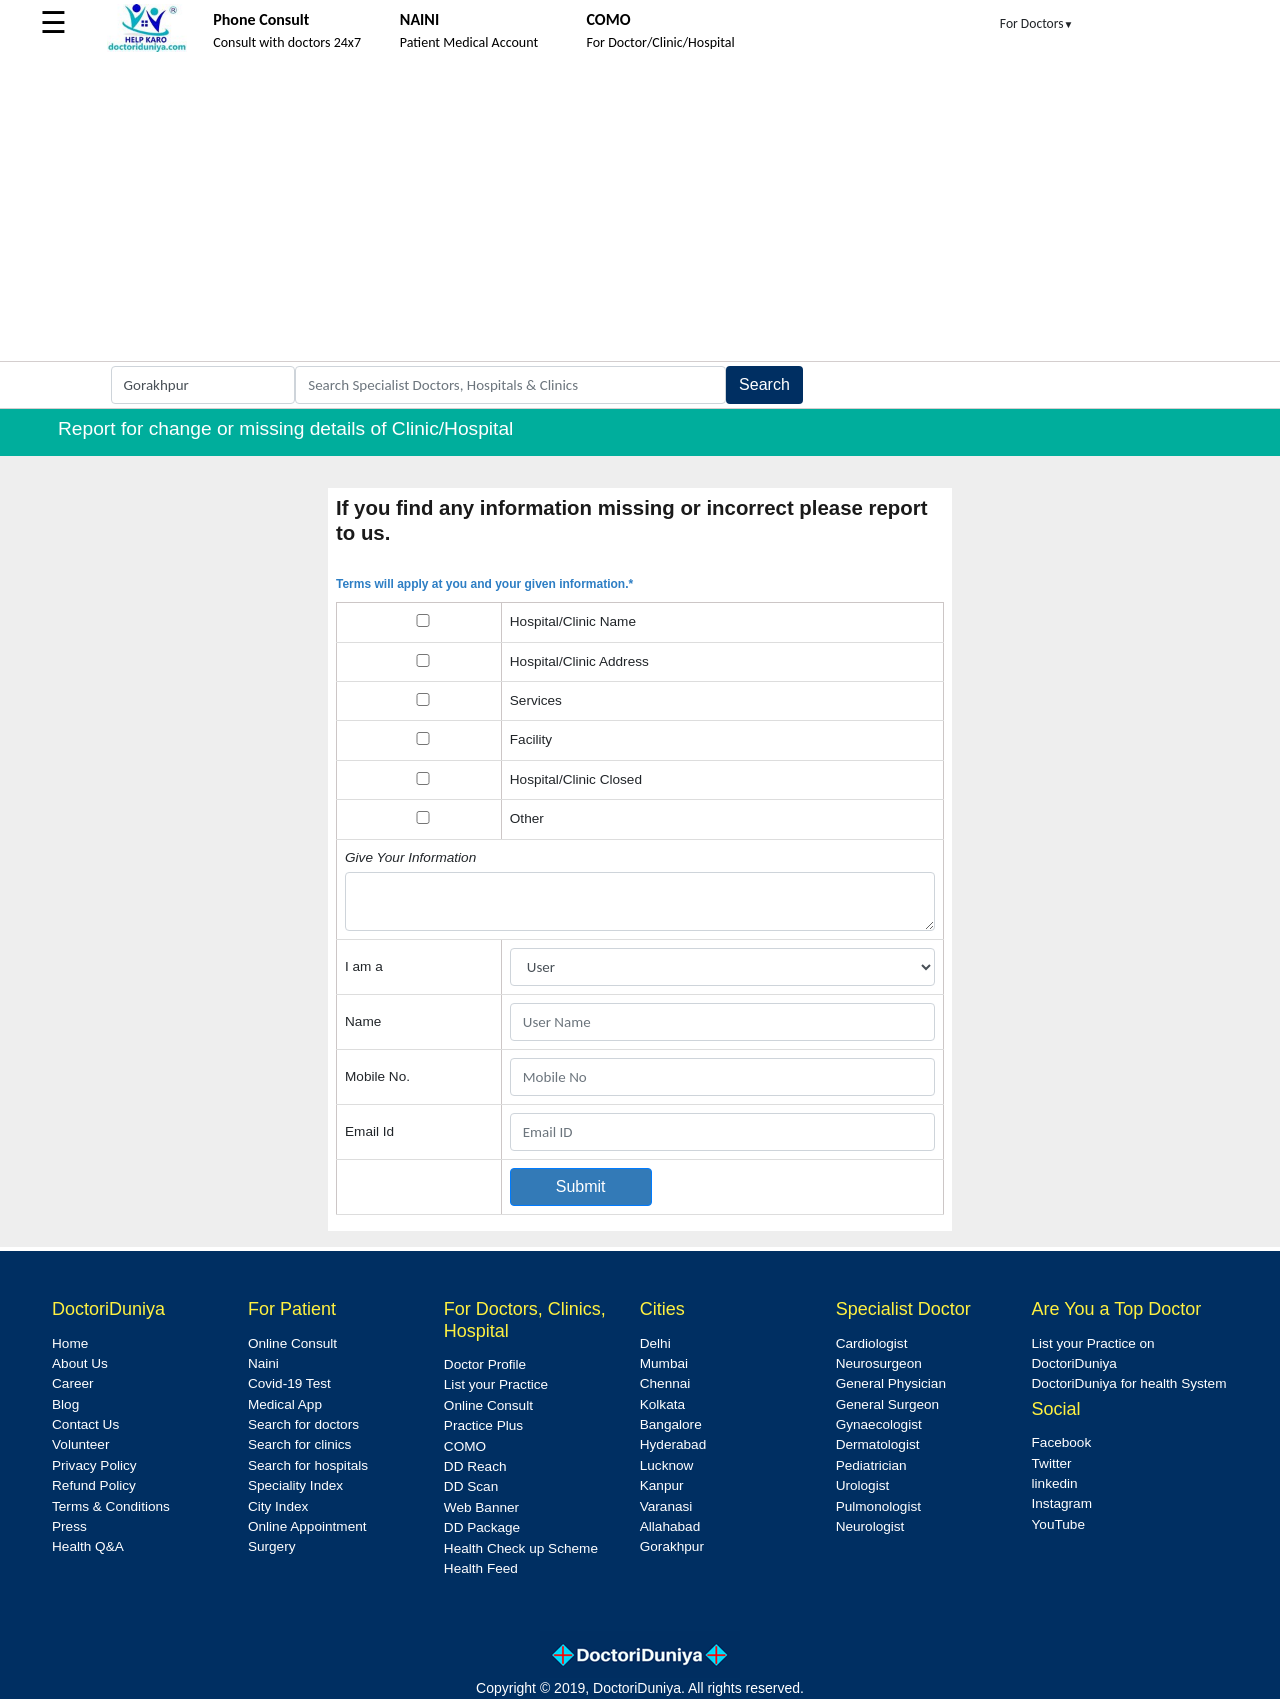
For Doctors (1037, 23)
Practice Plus (483, 1425)
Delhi (655, 1343)
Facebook (1062, 1442)
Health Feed (481, 1568)
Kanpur (662, 1485)
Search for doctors (303, 1424)
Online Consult (292, 1343)
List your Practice (496, 1384)
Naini (263, 1363)
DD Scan (471, 1486)
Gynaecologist (879, 1424)
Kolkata (662, 1404)
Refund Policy (94, 1485)
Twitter (1052, 1463)
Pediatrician (871, 1465)
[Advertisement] (640, 211)
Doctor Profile (485, 1364)
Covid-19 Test (289, 1383)
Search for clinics (300, 1444)
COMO (465, 1446)
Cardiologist (872, 1343)
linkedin (1055, 1483)
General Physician (891, 1383)
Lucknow (667, 1465)
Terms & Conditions (111, 1506)
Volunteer (80, 1444)
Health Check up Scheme (521, 1548)
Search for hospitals (308, 1465)
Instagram (1062, 1503)
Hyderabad (673, 1444)
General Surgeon (888, 1404)
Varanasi (666, 1506)
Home (70, 1343)
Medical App (285, 1404)
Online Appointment (307, 1526)
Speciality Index (295, 1485)
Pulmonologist (878, 1506)
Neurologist (870, 1526)
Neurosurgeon (879, 1363)
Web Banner (481, 1507)
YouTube (1058, 1524)
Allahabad (670, 1526)
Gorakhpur (672, 1546)
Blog (65, 1404)
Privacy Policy (94, 1465)
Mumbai (664, 1363)
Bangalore (671, 1424)
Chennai (665, 1383)
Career (73, 1383)
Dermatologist (878, 1444)
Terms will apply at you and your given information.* (484, 584)
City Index (278, 1506)
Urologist (863, 1485)
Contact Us (85, 1424)
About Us (80, 1363)
